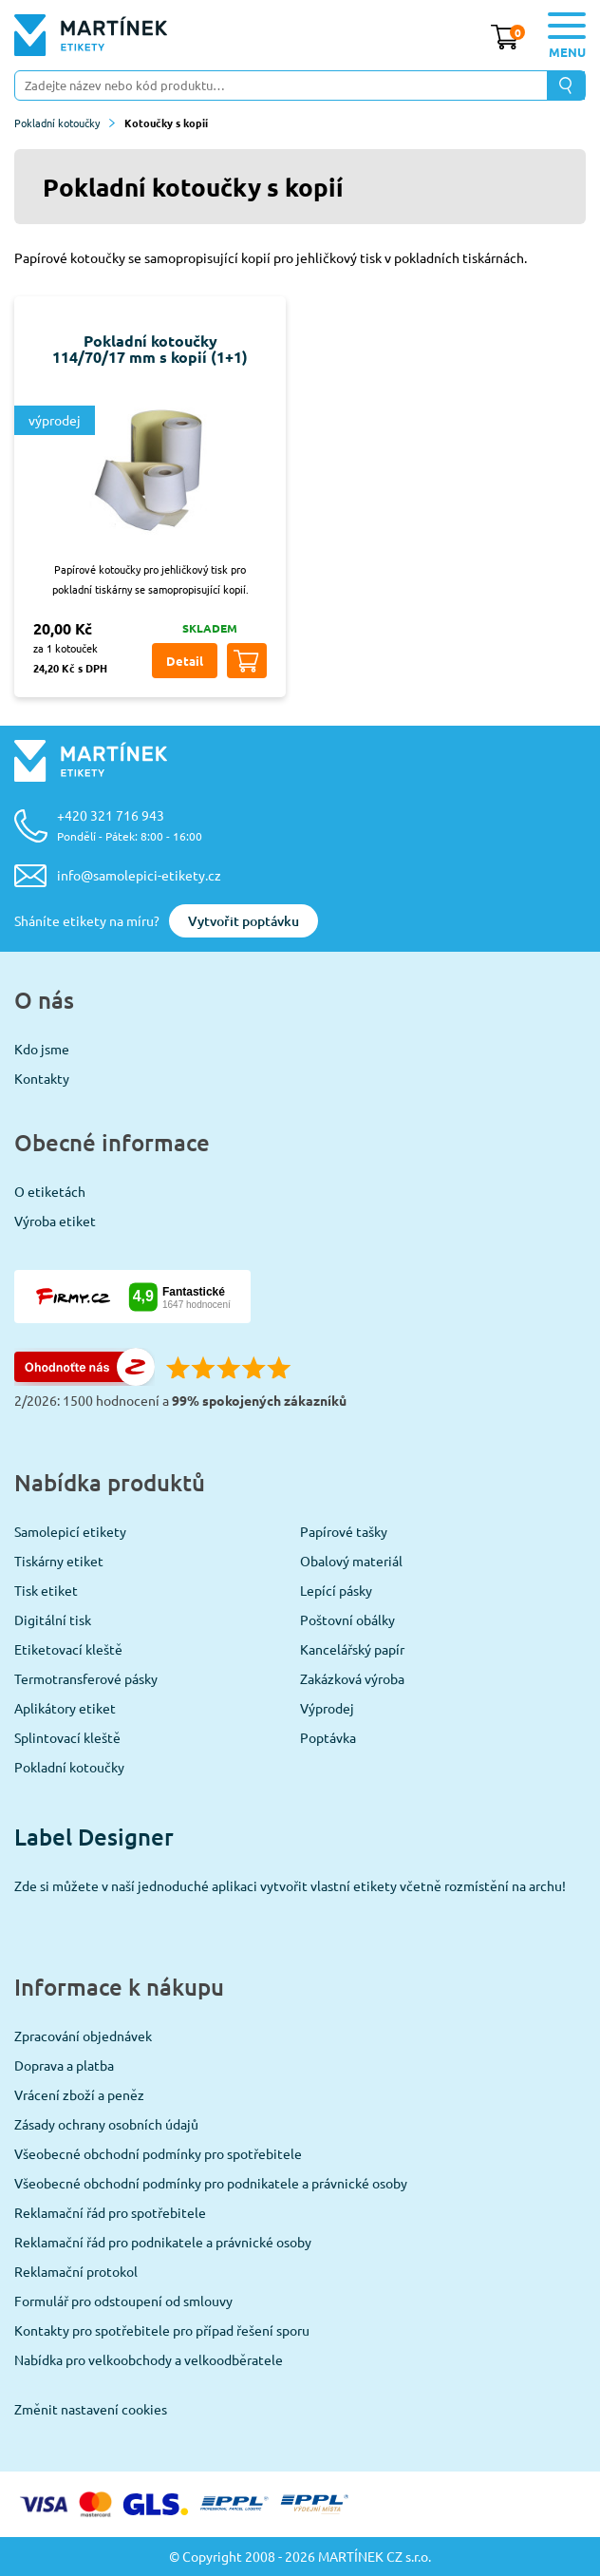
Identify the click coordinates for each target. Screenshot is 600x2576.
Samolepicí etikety (70, 1531)
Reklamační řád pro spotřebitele (110, 2212)
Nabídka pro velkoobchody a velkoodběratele (148, 2359)
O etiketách (49, 1191)
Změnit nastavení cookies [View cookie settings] (90, 2408)
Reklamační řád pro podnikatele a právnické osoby (162, 2241)
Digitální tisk (52, 1619)
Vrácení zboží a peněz (79, 2094)
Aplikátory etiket (65, 1707)
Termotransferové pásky (86, 1678)
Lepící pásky (336, 1590)
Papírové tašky (343, 1531)
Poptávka (328, 1737)
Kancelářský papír (352, 1648)
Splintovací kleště (67, 1737)
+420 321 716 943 (129, 824)
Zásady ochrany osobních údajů (106, 2123)
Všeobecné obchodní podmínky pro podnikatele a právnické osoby (210, 2182)
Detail (184, 661)
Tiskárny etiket (58, 1560)
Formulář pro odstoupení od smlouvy (123, 2300)
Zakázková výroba (352, 1678)
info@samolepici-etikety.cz (139, 874)
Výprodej (327, 1707)
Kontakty (41, 1078)
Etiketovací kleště (68, 1648)
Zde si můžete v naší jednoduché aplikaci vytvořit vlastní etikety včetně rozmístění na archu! (290, 1885)
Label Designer (94, 1836)
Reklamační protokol (76, 2271)
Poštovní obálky (347, 1619)
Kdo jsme (41, 1048)
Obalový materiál (351, 1560)
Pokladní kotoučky (64, 122)
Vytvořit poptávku (243, 921)
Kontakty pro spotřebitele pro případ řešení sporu (161, 2330)
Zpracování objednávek (83, 2035)
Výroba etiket (55, 1220)
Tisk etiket (46, 1590)
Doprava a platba (64, 2065)
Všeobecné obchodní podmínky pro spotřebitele (158, 2153)
